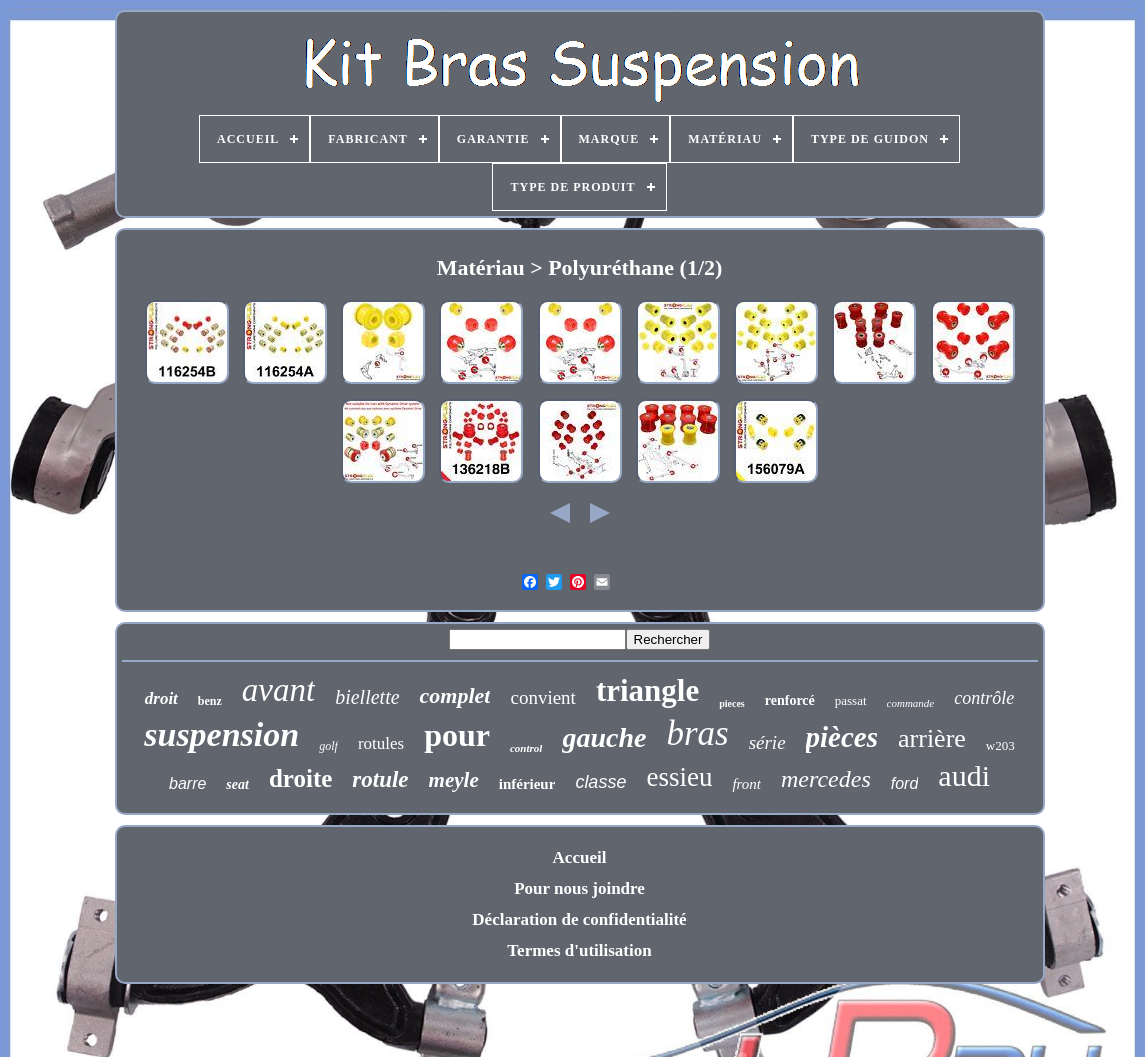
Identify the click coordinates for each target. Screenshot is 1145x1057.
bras (697, 733)
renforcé (790, 700)
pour (457, 735)
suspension (221, 734)
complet (455, 695)
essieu (679, 777)
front (746, 784)
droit (161, 698)
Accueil (580, 857)
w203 (1000, 745)
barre (187, 783)
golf (328, 746)
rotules (381, 743)
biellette (367, 697)
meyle (454, 780)
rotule (380, 779)
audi (964, 775)
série (767, 742)
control (526, 748)
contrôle (984, 698)
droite (300, 778)
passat (851, 700)
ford (905, 783)
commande (911, 703)
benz (210, 701)
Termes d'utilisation (579, 950)
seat (237, 784)
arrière (932, 738)
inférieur (527, 784)
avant (278, 690)
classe (600, 782)
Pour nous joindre (579, 888)
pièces (842, 737)
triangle (647, 690)
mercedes (826, 779)
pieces (732, 703)
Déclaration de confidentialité (579, 919)
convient (542, 697)
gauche (604, 737)
